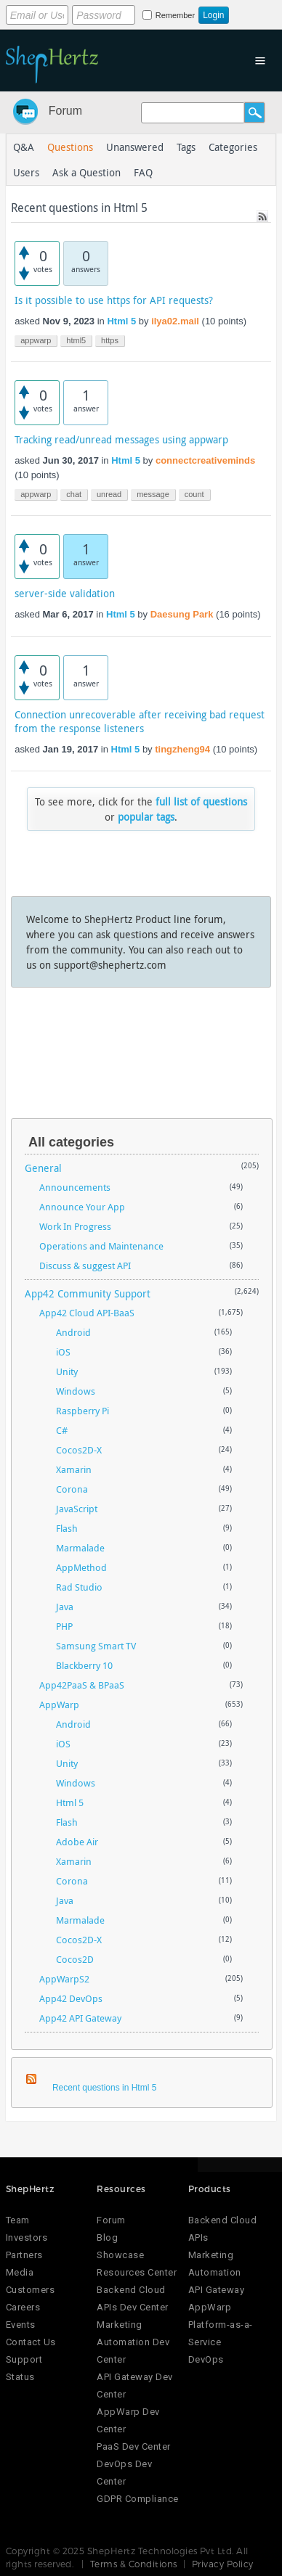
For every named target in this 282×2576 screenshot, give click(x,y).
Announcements (74, 1187)
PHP (64, 1626)
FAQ (143, 172)
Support (24, 2359)
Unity (67, 1371)
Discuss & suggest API (85, 1265)
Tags (186, 147)
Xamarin (74, 1469)
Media (20, 2272)
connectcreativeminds (205, 460)
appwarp (35, 340)
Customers (30, 2289)
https (109, 340)
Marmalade (80, 1547)
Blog (107, 2237)
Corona (72, 1489)
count (194, 494)
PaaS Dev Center (134, 2446)
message (153, 494)
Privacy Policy (223, 2564)
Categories (233, 147)
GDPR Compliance (138, 2498)
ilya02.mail (175, 321)
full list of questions (201, 801)
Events (21, 2324)
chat (73, 494)
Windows (75, 1391)
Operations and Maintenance (101, 1245)
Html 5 (121, 321)
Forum (65, 110)
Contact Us (31, 2342)
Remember (175, 15)
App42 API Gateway (80, 2018)
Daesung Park (182, 614)
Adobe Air (77, 1841)
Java (64, 1606)
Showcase (120, 2254)
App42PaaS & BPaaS (81, 1684)
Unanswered (135, 147)
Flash (67, 1528)
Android (73, 1332)
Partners (24, 2254)
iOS (63, 1351)
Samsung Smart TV (96, 1645)
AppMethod (81, 1567)
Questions (70, 147)
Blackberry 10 (84, 1665)
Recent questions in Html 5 (104, 2088)
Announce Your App (82, 1206)
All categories (71, 1142)
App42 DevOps (70, 1998)
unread (109, 494)
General (43, 1168)
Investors (27, 2237)
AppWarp (59, 1704)
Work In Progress (75, 1226)
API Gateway (216, 2289)
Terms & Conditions (133, 2564)
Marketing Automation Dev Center (133, 2342)
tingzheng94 (182, 749)
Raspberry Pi (82, 1410)
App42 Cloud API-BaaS (86, 1312)
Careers (23, 2307)
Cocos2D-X (79, 1449)
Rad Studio (79, 1586)
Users (26, 172)
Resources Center (137, 2272)
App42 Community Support (87, 1293)
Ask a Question (86, 172)
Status (20, 2376)
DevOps (206, 2359)
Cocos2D (75, 1959)
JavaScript (76, 1508)
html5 (76, 340)
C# (62, 1430)
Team (18, 2220)
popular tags (146, 817)
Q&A (23, 147)
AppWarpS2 (64, 1978)
